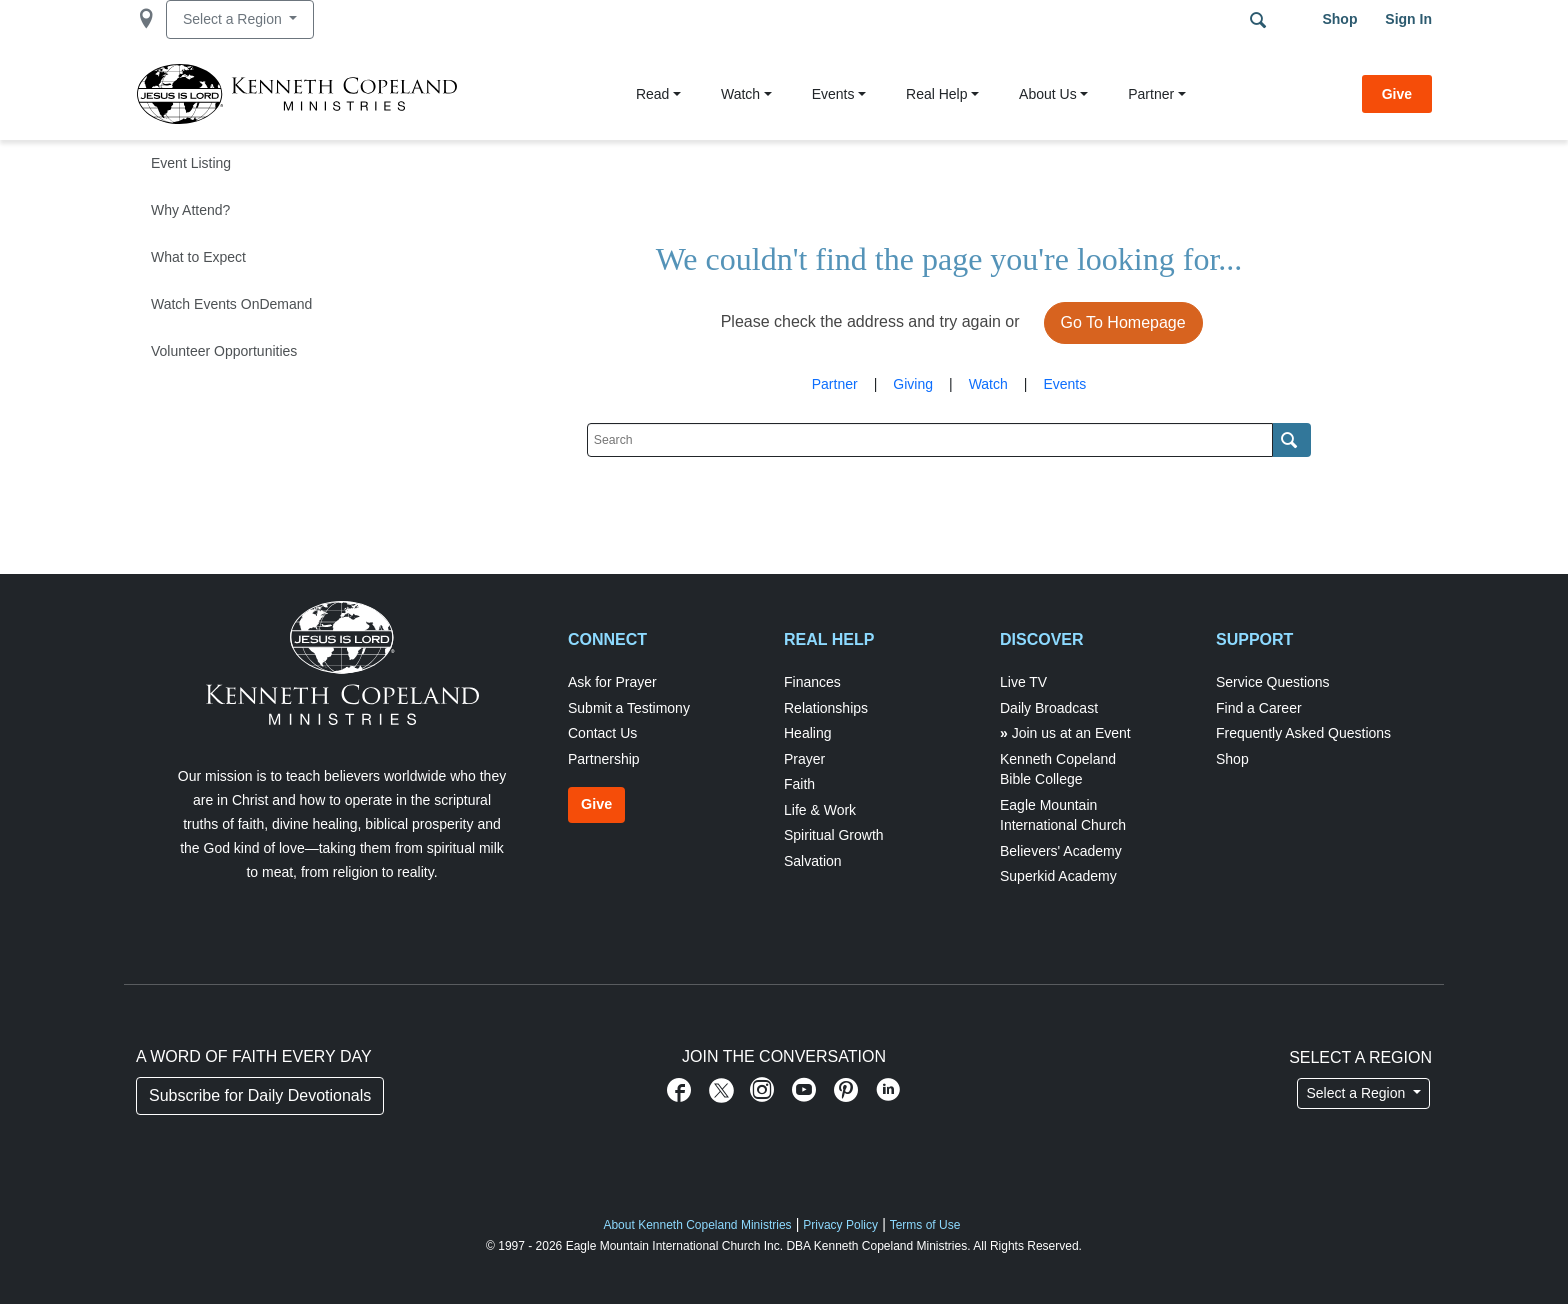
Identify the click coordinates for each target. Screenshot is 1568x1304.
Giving (913, 384)
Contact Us (602, 733)
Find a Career (1259, 708)
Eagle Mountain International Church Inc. (674, 1246)
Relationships (826, 708)
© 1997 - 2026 (524, 1246)
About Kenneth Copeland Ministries (697, 1225)
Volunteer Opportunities (224, 351)
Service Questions (1273, 682)
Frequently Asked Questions (1303, 733)
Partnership (604, 759)
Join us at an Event (1071, 733)
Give (1397, 94)
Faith (799, 784)
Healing (807, 733)
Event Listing (191, 163)
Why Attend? (190, 210)
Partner (1151, 94)
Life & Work (820, 810)
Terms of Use (925, 1225)
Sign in (1408, 19)
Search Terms (1258, 20)
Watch (740, 94)
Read (652, 94)
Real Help (936, 94)
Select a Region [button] (234, 19)
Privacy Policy (840, 1225)
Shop (1339, 19)
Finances (812, 682)
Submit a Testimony (629, 708)
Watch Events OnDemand (231, 304)
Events (833, 94)
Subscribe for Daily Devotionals (260, 1095)
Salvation (813, 861)
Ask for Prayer (612, 682)
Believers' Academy (1061, 851)
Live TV (1023, 682)
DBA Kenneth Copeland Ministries (876, 1246)
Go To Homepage (1123, 322)
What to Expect (198, 257)
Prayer (804, 759)
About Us (1048, 94)
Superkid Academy (1058, 876)
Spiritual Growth (834, 835)
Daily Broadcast (1049, 708)
